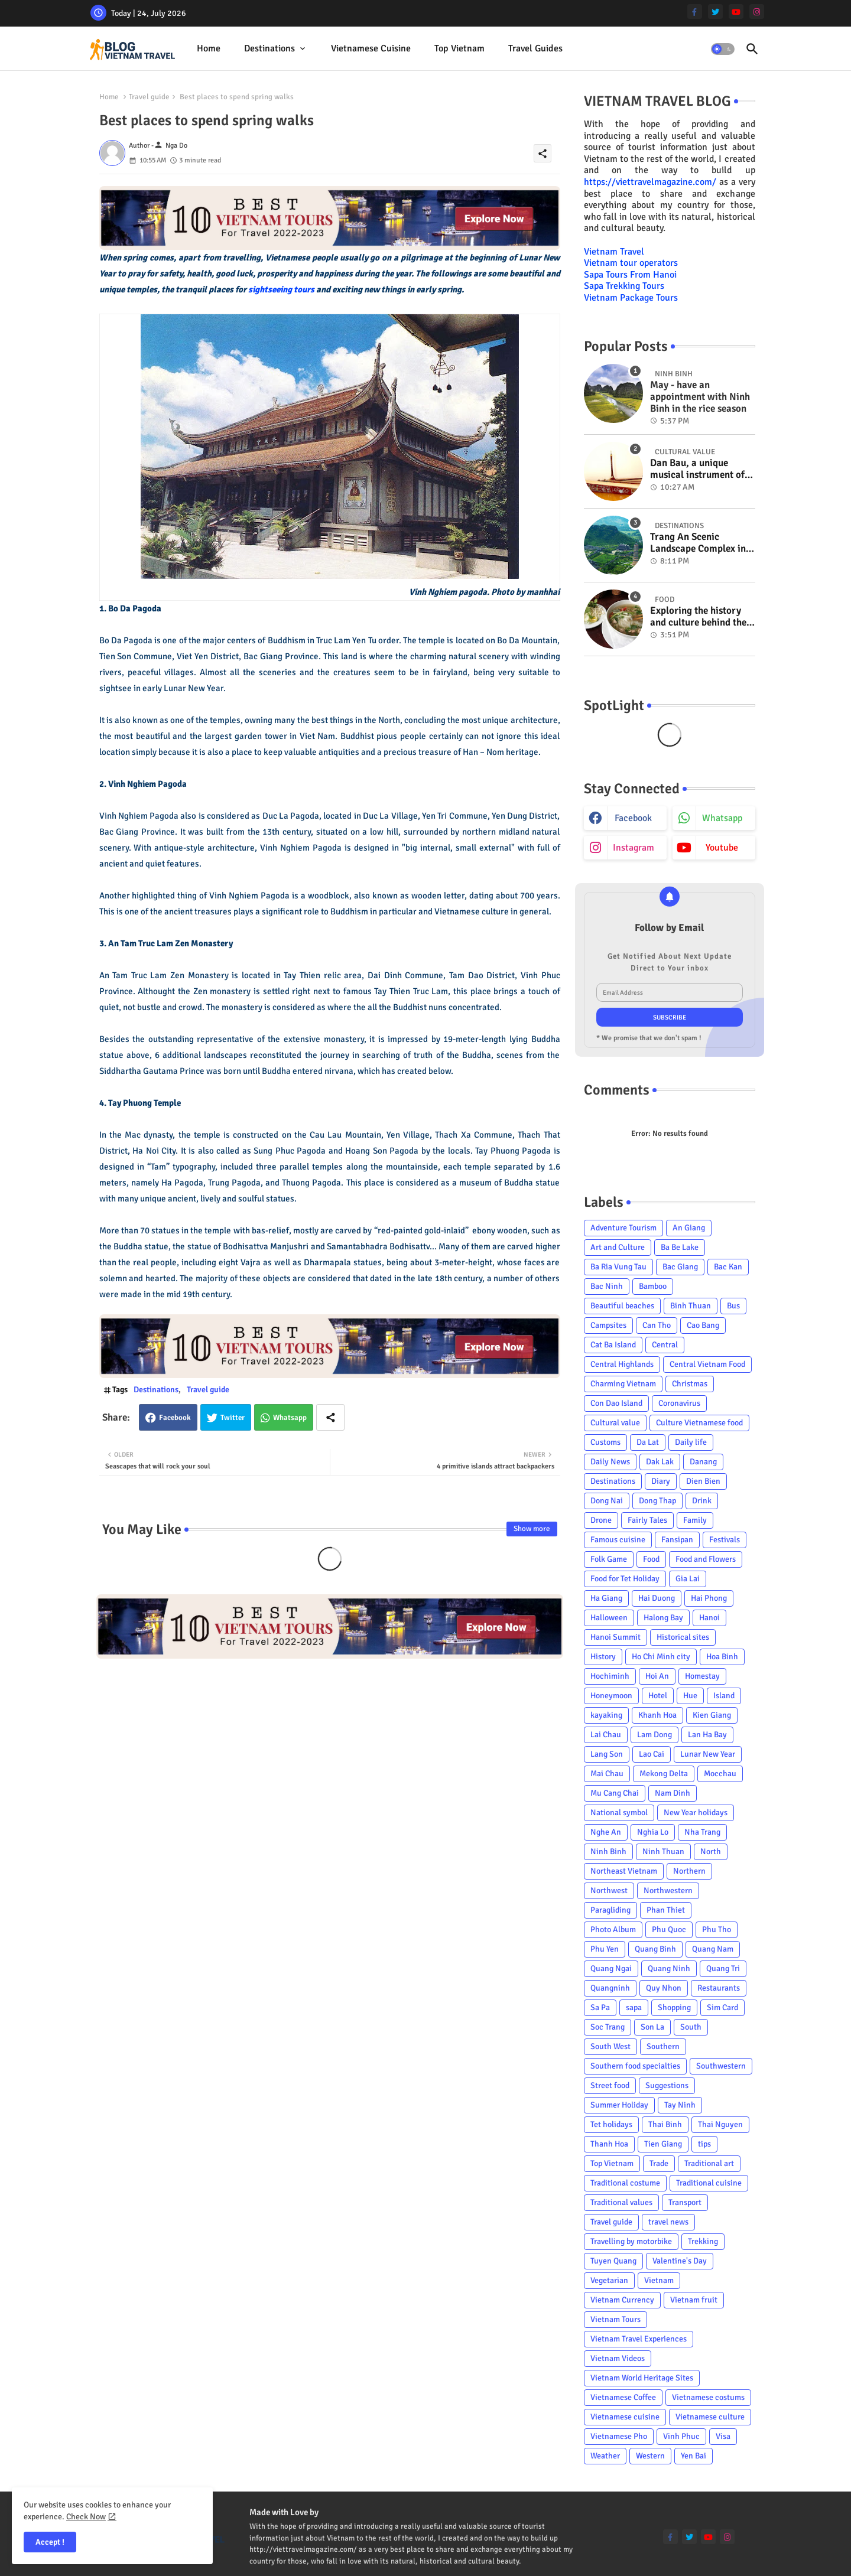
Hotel (657, 1696)
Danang (703, 1462)
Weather (605, 2456)
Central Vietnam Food (707, 1364)
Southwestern (721, 2066)
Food (651, 1559)
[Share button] (330, 1417)
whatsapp (722, 818)
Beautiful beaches (622, 1306)
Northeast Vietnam (623, 1871)
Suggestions (666, 2085)
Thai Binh (665, 2124)
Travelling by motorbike (631, 2241)
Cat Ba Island (613, 1345)
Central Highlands (622, 1364)
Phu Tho (716, 1929)
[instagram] (756, 11)
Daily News (610, 1462)
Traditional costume (625, 2183)
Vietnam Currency (622, 2300)
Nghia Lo (652, 1832)
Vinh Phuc (681, 2436)
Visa (723, 2436)
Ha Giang (606, 1598)
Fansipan (677, 1540)
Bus (733, 1306)
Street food (609, 2085)
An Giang (689, 1228)
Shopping (674, 2007)
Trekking (703, 2241)
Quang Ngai (611, 1968)
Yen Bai (693, 2456)
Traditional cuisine (709, 2183)
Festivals (724, 1540)
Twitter (232, 1417)
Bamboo (653, 1286)
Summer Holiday (619, 2105)
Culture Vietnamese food (699, 1423)
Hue (690, 1696)
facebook (633, 818)
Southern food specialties (635, 2066)
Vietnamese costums (708, 2397)
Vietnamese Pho (618, 2436)
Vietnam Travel (614, 252)
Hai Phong (709, 1598)
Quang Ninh (669, 1968)
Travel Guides (535, 48)
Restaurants (718, 1988)
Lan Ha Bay (707, 1735)
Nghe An (605, 1832)
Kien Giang (712, 1715)
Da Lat (647, 1442)
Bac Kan (728, 1267)
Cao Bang (703, 1325)
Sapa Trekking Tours (624, 286)
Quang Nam (712, 1949)
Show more (532, 1528)
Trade (658, 2163)
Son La (652, 2027)
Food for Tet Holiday (625, 1579)
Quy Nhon (663, 1988)
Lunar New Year (707, 1754)
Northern (689, 1871)
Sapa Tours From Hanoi (630, 275)
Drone (601, 1520)
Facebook (175, 1417)
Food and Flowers (705, 1559)
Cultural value (615, 1423)
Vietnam (659, 2280)
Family (695, 1520)
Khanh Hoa (657, 1715)
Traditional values (621, 2202)
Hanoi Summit (615, 1637)
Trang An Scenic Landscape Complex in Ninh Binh (698, 543)
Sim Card (722, 2007)
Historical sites (683, 1637)
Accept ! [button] (49, 2542)
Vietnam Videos (617, 2358)
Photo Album (613, 1929)
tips (704, 2144)
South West (610, 2046)
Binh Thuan (690, 1306)
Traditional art (709, 2163)
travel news (668, 2222)
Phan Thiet (666, 1910)
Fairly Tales (647, 1520)
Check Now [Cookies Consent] (86, 2517)
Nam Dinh (672, 1793)
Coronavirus (679, 1403)
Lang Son (606, 1754)
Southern (663, 2046)
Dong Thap (657, 1501)
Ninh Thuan (663, 1851)
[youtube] (736, 11)
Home (208, 48)
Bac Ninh (606, 1286)
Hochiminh (609, 1676)
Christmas (689, 1384)
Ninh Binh (608, 1851)
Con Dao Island (616, 1403)
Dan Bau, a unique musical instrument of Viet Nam (697, 469)
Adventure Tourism (623, 1228)
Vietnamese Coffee (623, 2397)
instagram (633, 848)
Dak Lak (660, 1462)
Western (650, 2456)
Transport (684, 2202)
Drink (702, 1501)
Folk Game (608, 1559)
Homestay (702, 1676)
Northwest (609, 1890)
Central (665, 1345)
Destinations (269, 48)
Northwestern (668, 1890)
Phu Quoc (669, 1929)
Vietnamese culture (710, 2417)
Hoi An (657, 1676)
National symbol (619, 1813)
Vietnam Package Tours (631, 298)
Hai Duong (656, 1598)
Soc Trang (607, 2027)
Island (724, 1696)
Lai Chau (605, 1735)
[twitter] (715, 11)
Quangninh (610, 1988)
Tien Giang (663, 2144)
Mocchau (720, 1774)
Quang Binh (655, 1949)
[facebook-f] (694, 11)
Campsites (608, 1325)
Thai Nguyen (720, 2124)
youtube (722, 848)
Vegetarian (609, 2280)
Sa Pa (600, 2007)
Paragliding (610, 1910)
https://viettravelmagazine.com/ (650, 182)
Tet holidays (611, 2124)
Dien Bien (703, 1481)
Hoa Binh (722, 1657)
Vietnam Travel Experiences (638, 2339)
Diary (660, 1481)
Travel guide (149, 97)
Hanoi (709, 1618)
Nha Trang (702, 1832)
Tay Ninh (680, 2105)
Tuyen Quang (613, 2261)
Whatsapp (290, 1417)
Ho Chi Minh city (661, 1657)
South (690, 2027)
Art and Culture (617, 1247)
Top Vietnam (459, 48)
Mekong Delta (663, 1774)
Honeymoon (611, 1696)
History (603, 1657)
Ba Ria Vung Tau (618, 1267)
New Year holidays (695, 1813)
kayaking (606, 1715)
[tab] (208, 49)
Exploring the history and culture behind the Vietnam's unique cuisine (698, 617)
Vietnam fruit (693, 2300)
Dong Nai (606, 1501)
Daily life (691, 1442)
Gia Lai (687, 1579)
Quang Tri (723, 1968)
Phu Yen (604, 1949)
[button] (723, 49)
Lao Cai (651, 1754)
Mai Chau (606, 1774)
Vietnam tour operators (631, 263)
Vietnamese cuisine (371, 48)
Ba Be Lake (680, 1247)
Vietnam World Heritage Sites (641, 2378)
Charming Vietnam (623, 1384)
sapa (634, 2007)
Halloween (609, 1618)
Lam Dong (654, 1735)
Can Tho (656, 1325)
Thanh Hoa (609, 2144)
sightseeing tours (281, 289)
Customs (605, 1442)
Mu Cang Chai (614, 1793)
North (710, 1851)
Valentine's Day (679, 2261)
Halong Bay (663, 1618)
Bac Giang (680, 1267)
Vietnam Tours (615, 2319)
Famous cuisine (617, 1540)
